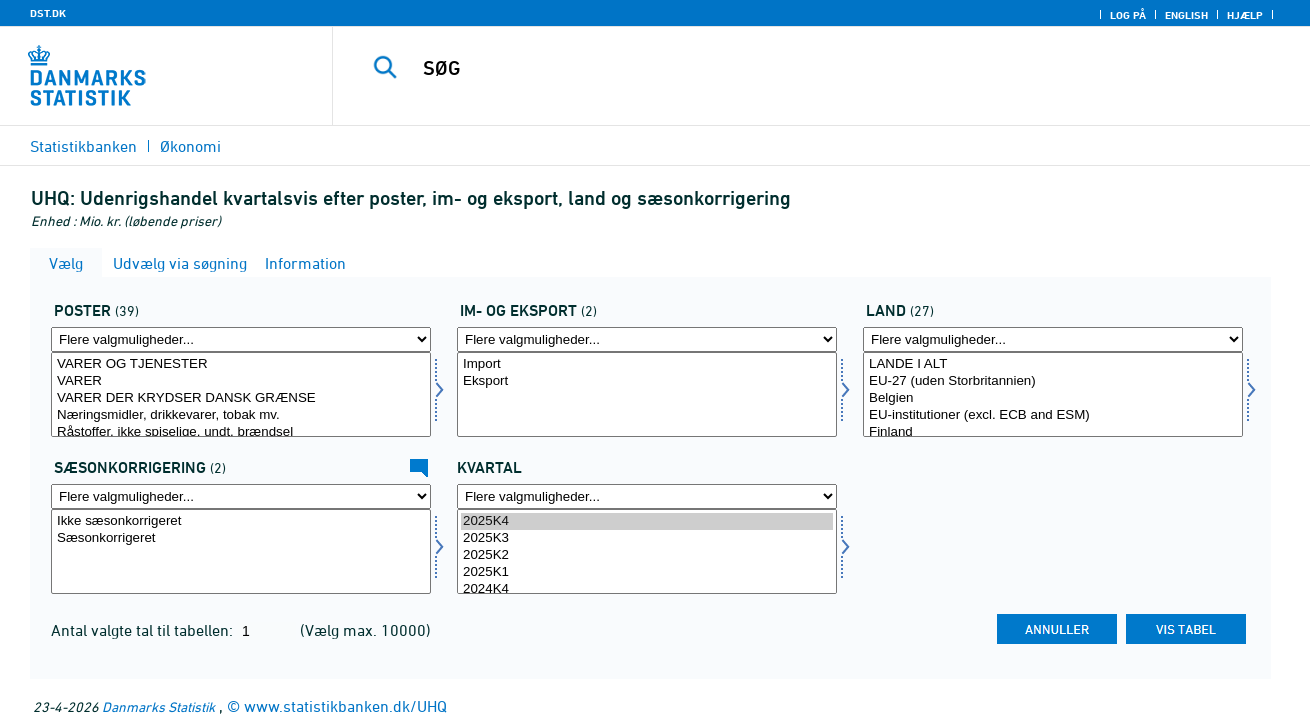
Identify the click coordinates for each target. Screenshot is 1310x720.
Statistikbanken (83, 146)
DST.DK (48, 13)
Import (647, 364)
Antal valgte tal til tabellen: (144, 630)
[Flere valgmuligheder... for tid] (647, 496)
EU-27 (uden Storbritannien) (1053, 381)
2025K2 (647, 555)
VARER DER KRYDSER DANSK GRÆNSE (241, 398)
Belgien (1053, 398)
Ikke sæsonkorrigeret (241, 521)
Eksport (647, 381)
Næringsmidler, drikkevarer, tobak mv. (241, 415)
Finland (1053, 432)
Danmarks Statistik (158, 706)
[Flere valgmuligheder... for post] (241, 339)
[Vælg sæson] (241, 551)
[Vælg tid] (647, 551)
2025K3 (647, 538)
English (1186, 15)
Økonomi (190, 146)
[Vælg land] (1053, 394)
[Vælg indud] (647, 394)
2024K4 (647, 589)
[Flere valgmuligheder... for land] (1053, 339)
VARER (241, 381)
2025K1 (647, 572)
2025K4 (647, 521)
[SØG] (800, 68)
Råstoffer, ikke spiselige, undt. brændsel (241, 432)
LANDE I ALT (1053, 364)
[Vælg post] (241, 394)
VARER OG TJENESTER (241, 364)
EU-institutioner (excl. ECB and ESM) (1053, 415)
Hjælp (1245, 15)
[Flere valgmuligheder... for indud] (647, 339)
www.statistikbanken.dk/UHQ (345, 706)
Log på (1128, 15)
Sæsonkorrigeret (241, 538)
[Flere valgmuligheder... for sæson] (241, 496)
